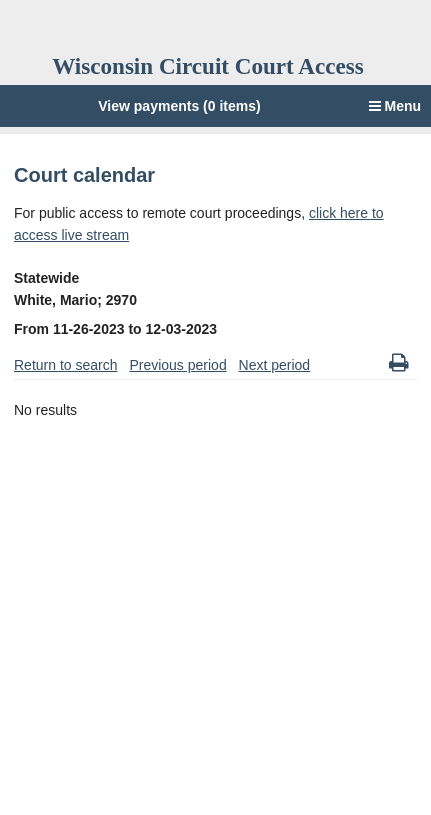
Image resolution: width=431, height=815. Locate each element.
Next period (275, 365)
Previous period (177, 365)
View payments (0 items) (179, 106)
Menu (395, 106)
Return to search (66, 365)
